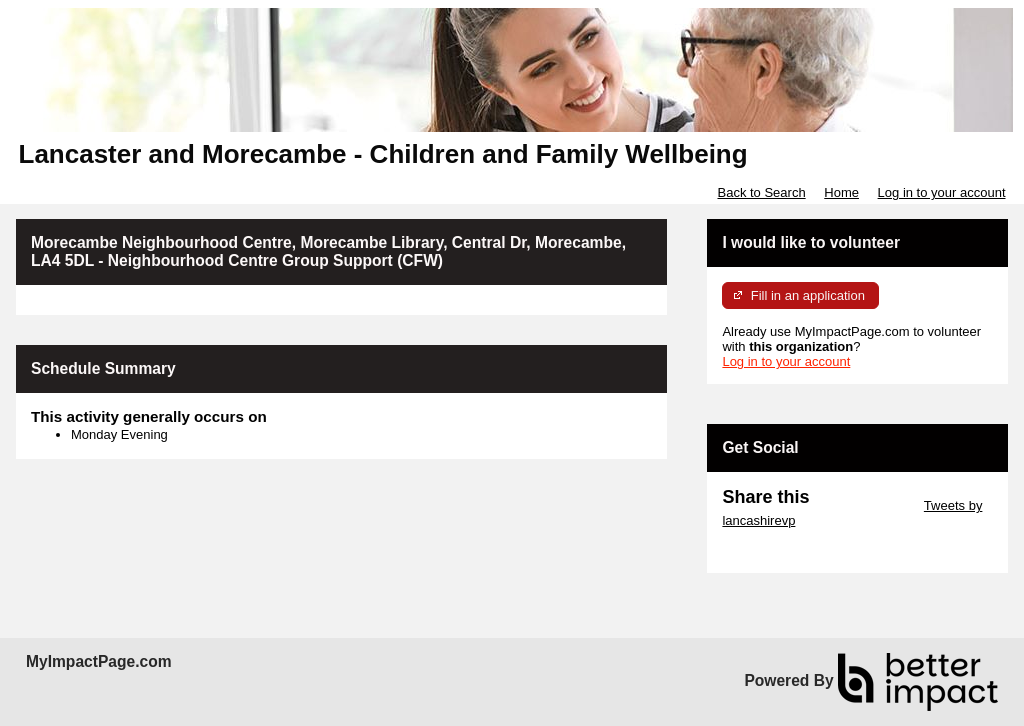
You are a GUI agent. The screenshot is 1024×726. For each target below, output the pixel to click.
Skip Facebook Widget (787, 550)
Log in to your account (942, 192)
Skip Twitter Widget (864, 505)
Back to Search (761, 192)
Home (841, 192)
